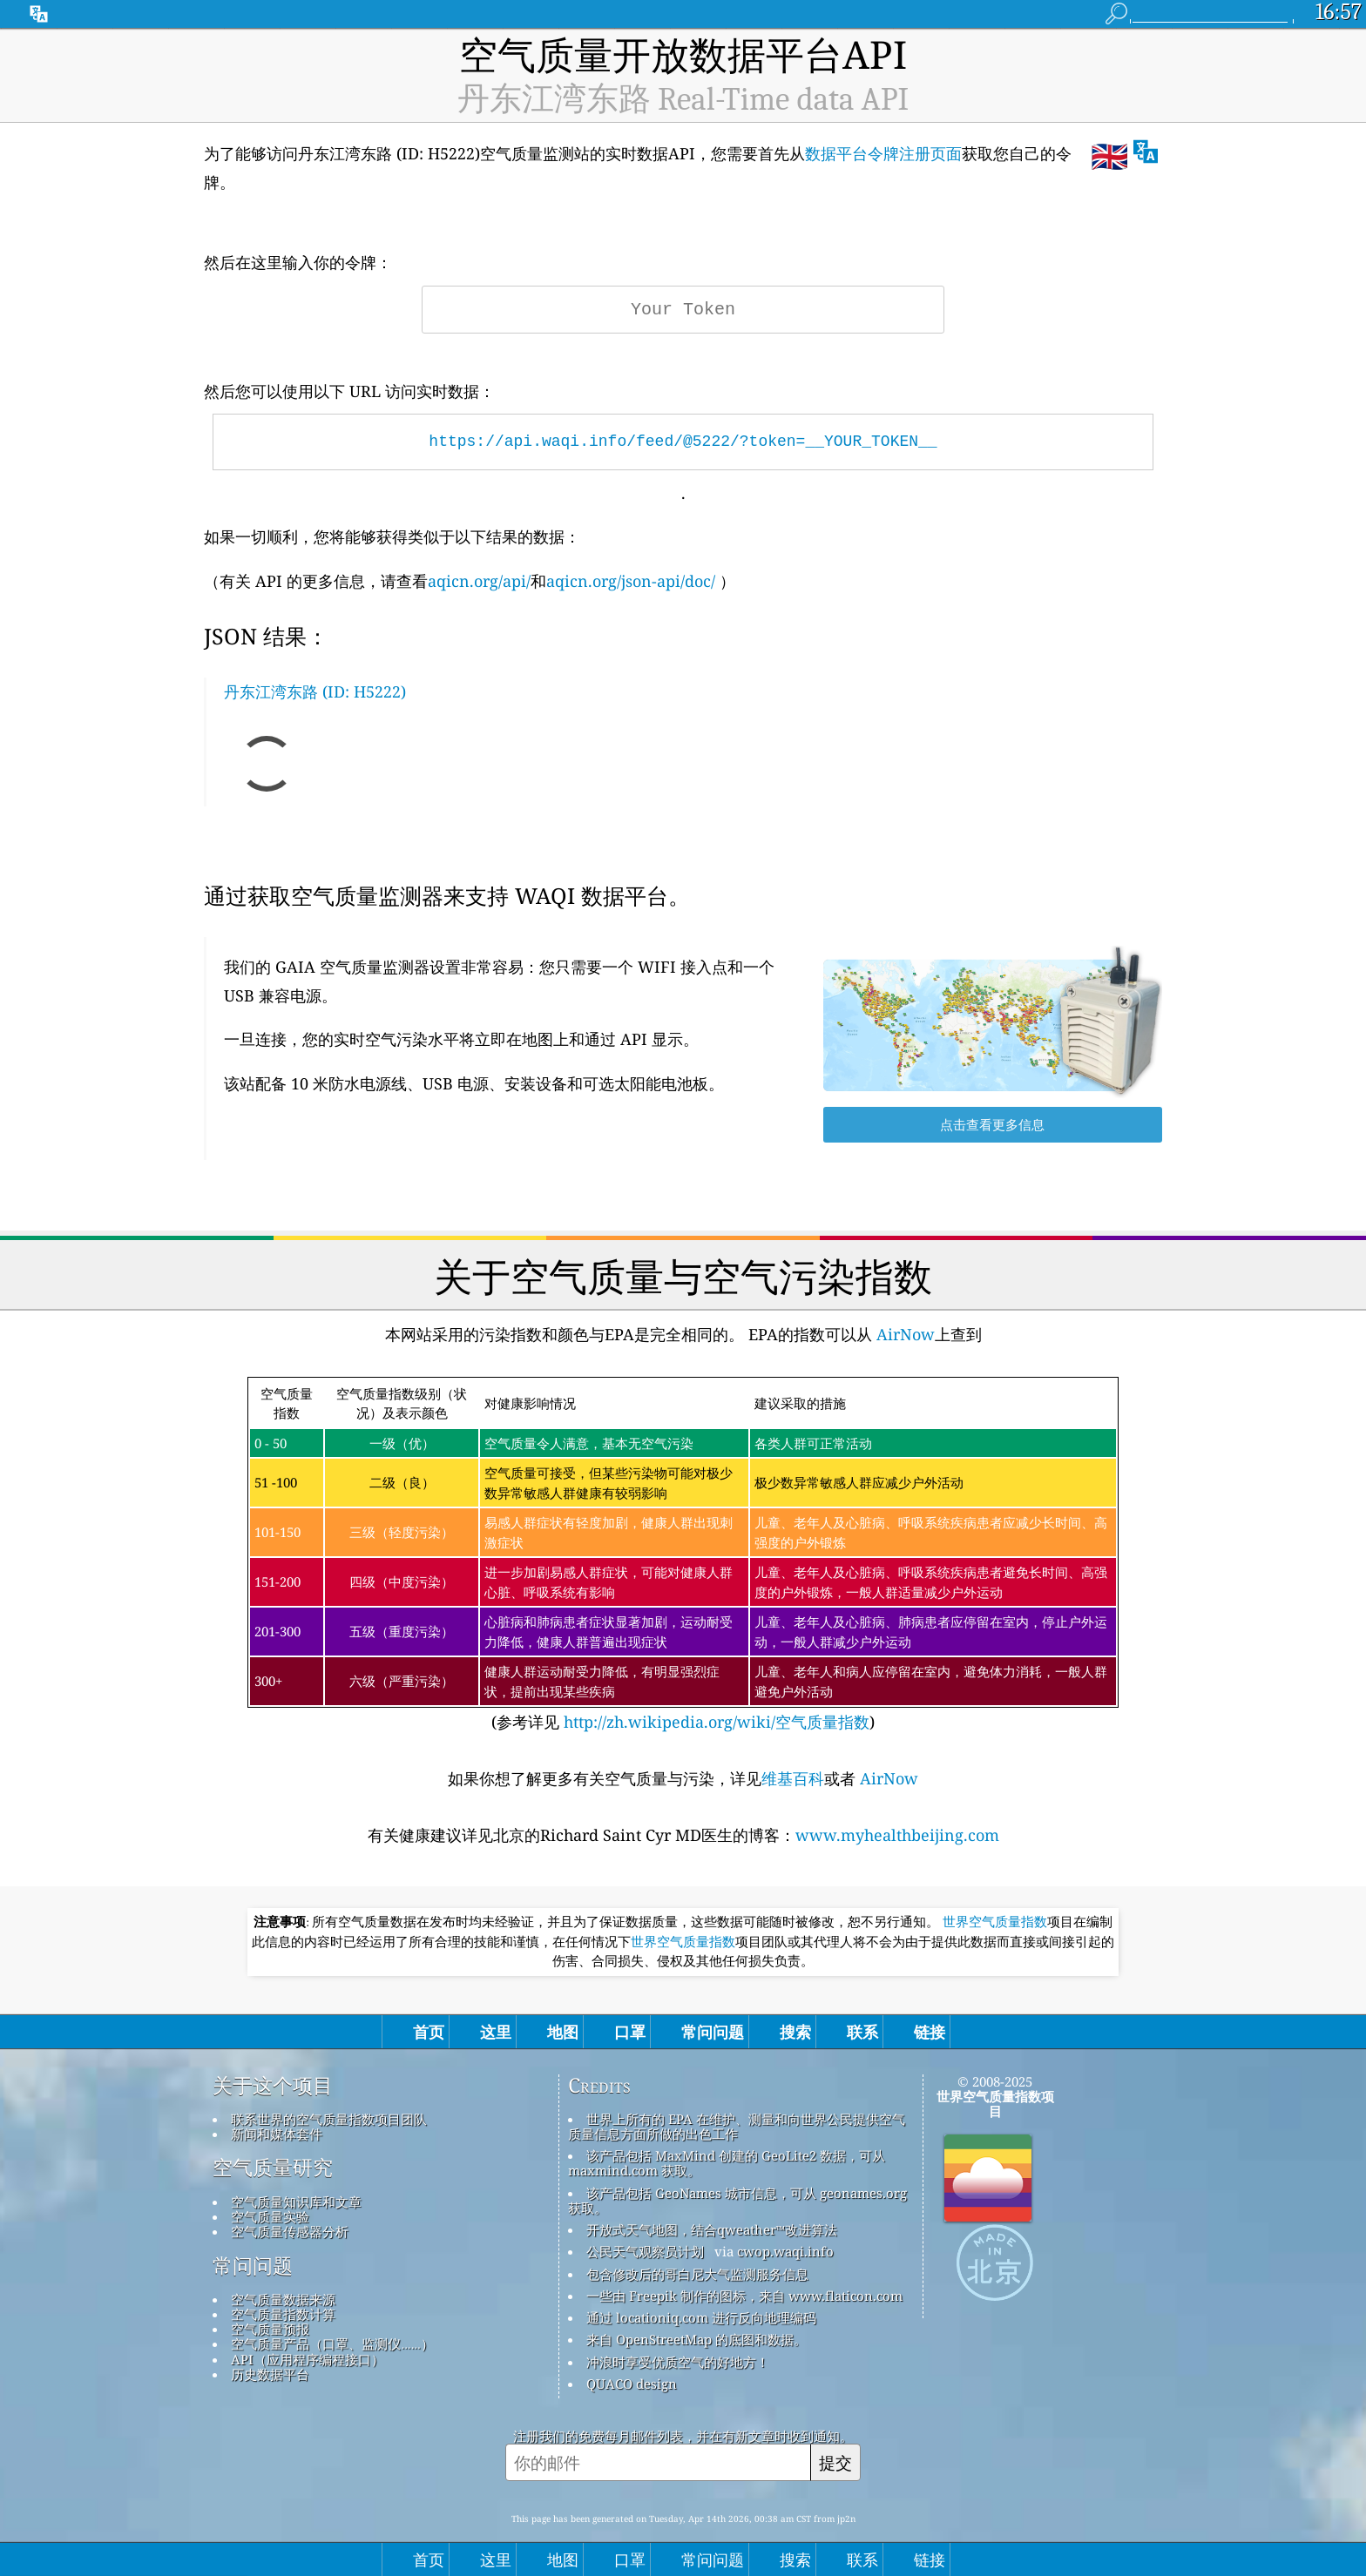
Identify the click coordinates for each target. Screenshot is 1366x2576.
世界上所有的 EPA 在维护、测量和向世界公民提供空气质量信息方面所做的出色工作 (736, 2126)
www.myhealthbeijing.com (897, 1834)
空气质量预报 (270, 2328)
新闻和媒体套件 (276, 2133)
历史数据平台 (270, 2374)
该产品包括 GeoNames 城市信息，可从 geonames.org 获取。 (737, 2200)
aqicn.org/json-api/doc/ (630, 580)
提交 (835, 2462)
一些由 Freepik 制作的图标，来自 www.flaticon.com (744, 2295)
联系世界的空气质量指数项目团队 (329, 2119)
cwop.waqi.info (785, 2251)
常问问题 (253, 2266)
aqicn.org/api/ (479, 580)
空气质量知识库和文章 (296, 2201)
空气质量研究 (273, 2167)
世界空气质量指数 (995, 1922)
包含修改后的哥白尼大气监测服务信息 (697, 2274)
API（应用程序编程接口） (307, 2359)
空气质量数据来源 (283, 2299)
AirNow (903, 1334)
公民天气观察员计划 (645, 2251)
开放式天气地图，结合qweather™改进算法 (711, 2229)
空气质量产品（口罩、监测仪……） (332, 2343)
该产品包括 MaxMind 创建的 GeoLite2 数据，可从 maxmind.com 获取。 (726, 2163)
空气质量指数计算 (283, 2314)
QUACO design (631, 2383)
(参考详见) (683, 1555)
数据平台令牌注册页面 (883, 153)
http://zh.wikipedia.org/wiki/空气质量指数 (714, 1721)
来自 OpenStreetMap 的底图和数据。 (696, 2339)
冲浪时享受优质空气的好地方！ (677, 2361)
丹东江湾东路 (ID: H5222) (315, 691)
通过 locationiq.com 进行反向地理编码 (701, 2317)
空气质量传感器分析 (289, 2231)
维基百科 (792, 1778)
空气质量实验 (270, 2216)
